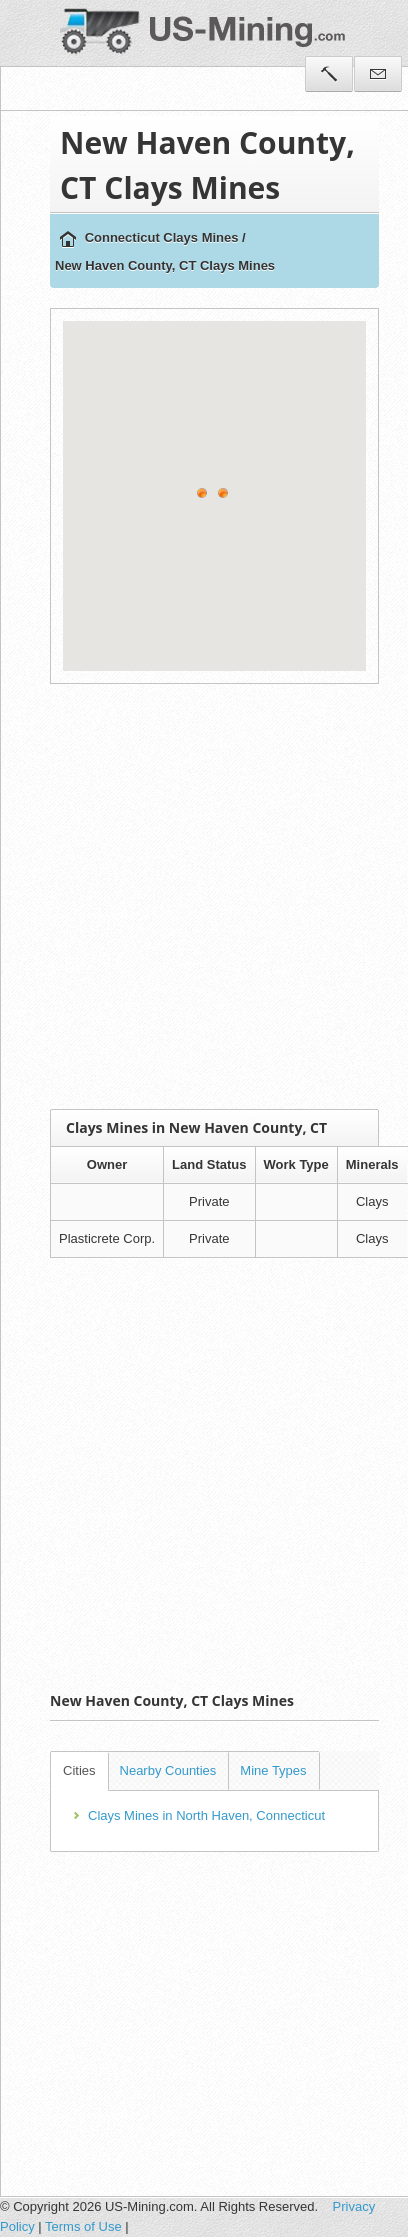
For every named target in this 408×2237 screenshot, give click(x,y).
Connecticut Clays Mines (162, 237)
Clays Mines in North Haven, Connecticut (206, 1815)
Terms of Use (83, 2226)
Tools (329, 74)
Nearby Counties (168, 1770)
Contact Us (378, 74)
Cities (79, 1770)
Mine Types (273, 1770)
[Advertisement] (188, 896)
